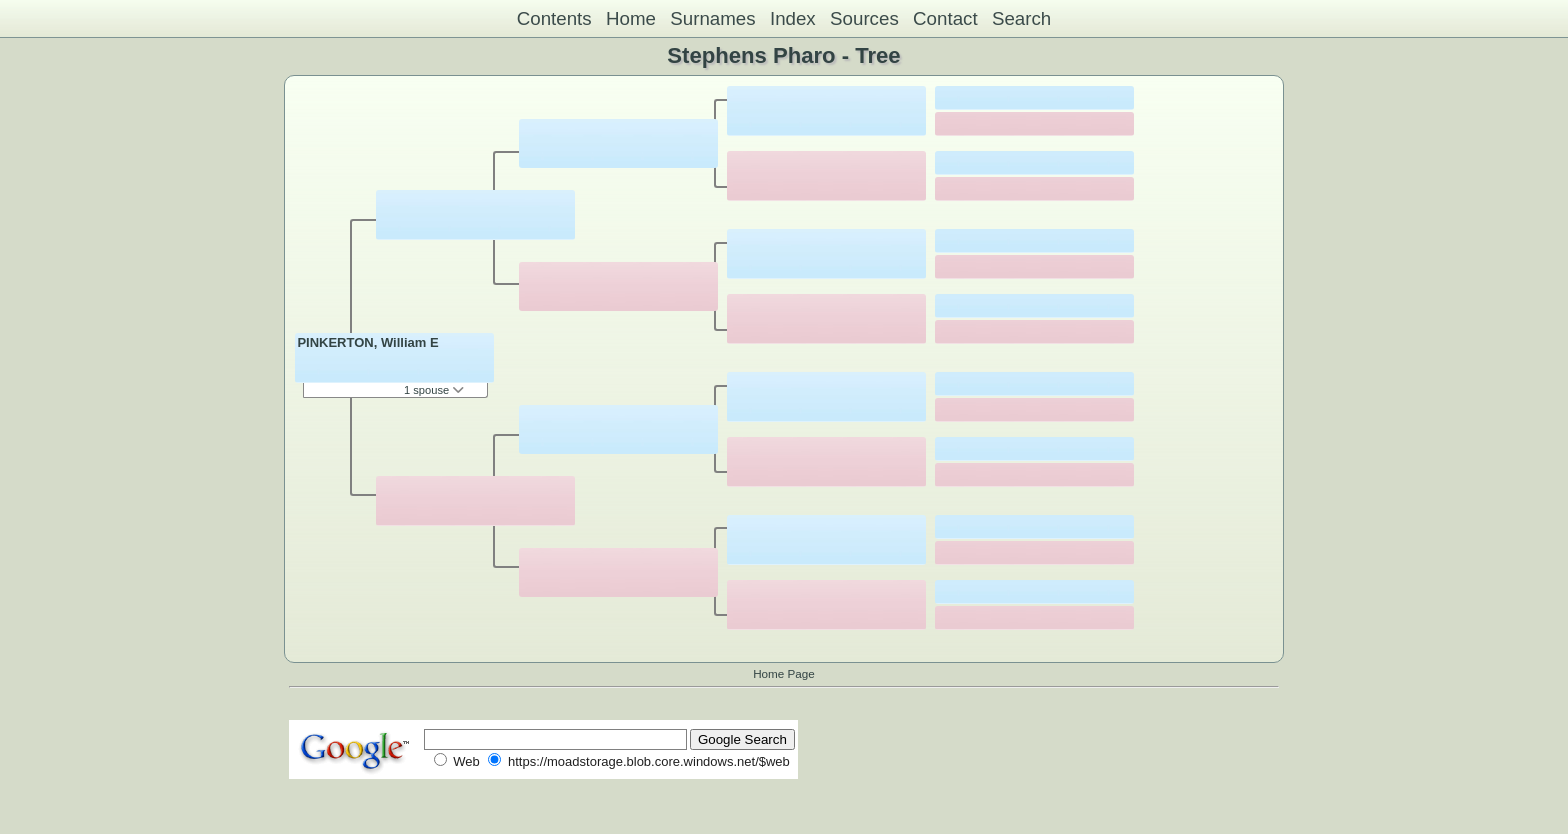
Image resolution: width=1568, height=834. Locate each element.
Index (793, 18)
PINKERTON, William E (367, 342)
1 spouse (434, 390)
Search (1021, 18)
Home (631, 18)
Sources (864, 18)
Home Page (784, 673)
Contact (945, 18)
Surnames (712, 18)
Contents (554, 18)
